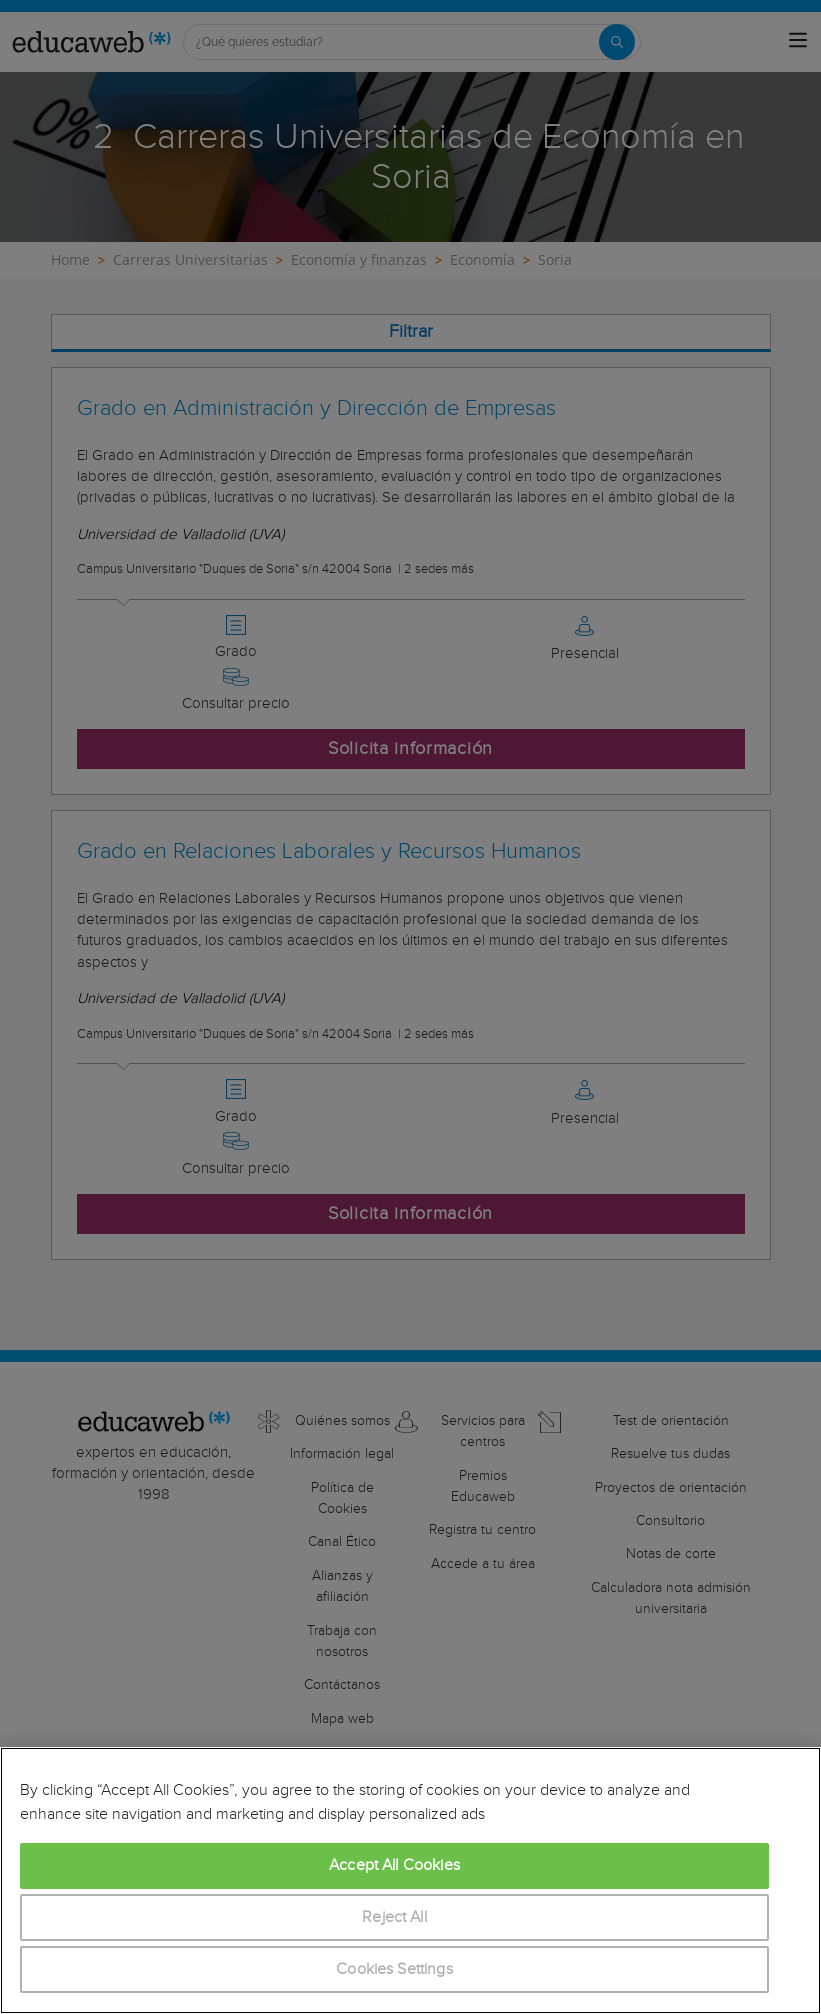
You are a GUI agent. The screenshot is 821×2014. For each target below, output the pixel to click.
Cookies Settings (394, 1969)
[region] (410, 1880)
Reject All (394, 1917)
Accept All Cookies (394, 1865)
